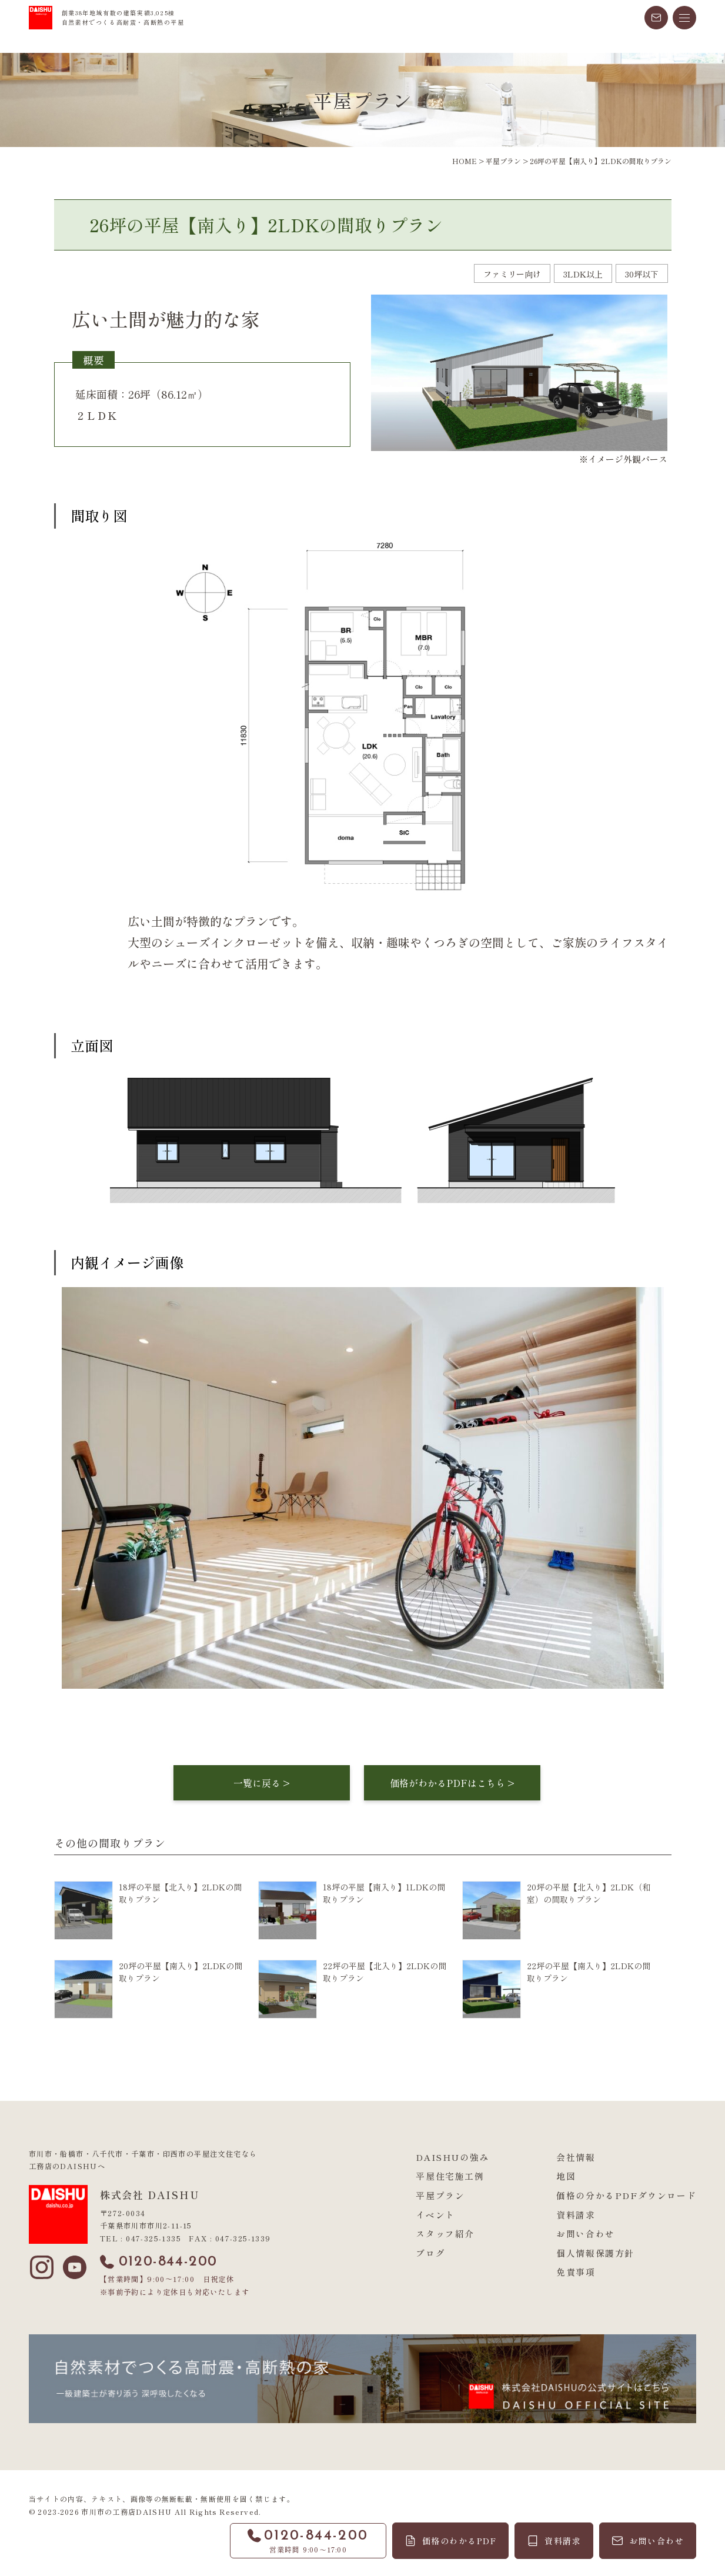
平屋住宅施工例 (450, 2176)
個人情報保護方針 (595, 2253)
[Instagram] (42, 2267)
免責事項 (575, 2272)
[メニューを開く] (684, 17)
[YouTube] (74, 2267)
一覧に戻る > (261, 1783)
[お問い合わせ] (647, 2540)
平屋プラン (440, 2195)
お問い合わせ (585, 2233)
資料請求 (575, 2215)
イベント (435, 2215)
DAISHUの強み (452, 2157)
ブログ (430, 2253)
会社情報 (575, 2157)
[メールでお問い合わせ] (656, 17)
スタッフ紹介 (445, 2233)
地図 (566, 2176)
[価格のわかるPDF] (450, 2540)
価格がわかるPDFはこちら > (452, 1783)
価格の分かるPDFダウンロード (626, 2195)
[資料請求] (553, 2540)
